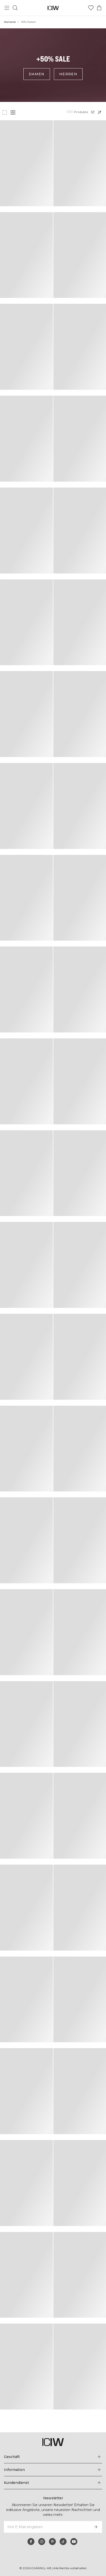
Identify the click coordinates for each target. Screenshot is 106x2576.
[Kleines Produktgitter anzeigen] (13, 112)
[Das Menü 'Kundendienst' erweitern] (53, 2482)
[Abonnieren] (96, 2527)
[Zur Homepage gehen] (53, 8)
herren (67, 74)
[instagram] (42, 2541)
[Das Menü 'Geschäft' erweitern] (53, 2456)
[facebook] (31, 2541)
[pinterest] (52, 2541)
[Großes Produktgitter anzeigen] (4, 112)
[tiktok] (63, 2541)
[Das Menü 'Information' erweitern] (53, 2469)
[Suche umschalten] (15, 8)
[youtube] (74, 2541)
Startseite (10, 21)
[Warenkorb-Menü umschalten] (99, 8)
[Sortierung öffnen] (101, 112)
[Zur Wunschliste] (91, 8)
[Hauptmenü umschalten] (7, 8)
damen (37, 74)
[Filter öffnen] (92, 112)
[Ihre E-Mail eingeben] (46, 2527)
